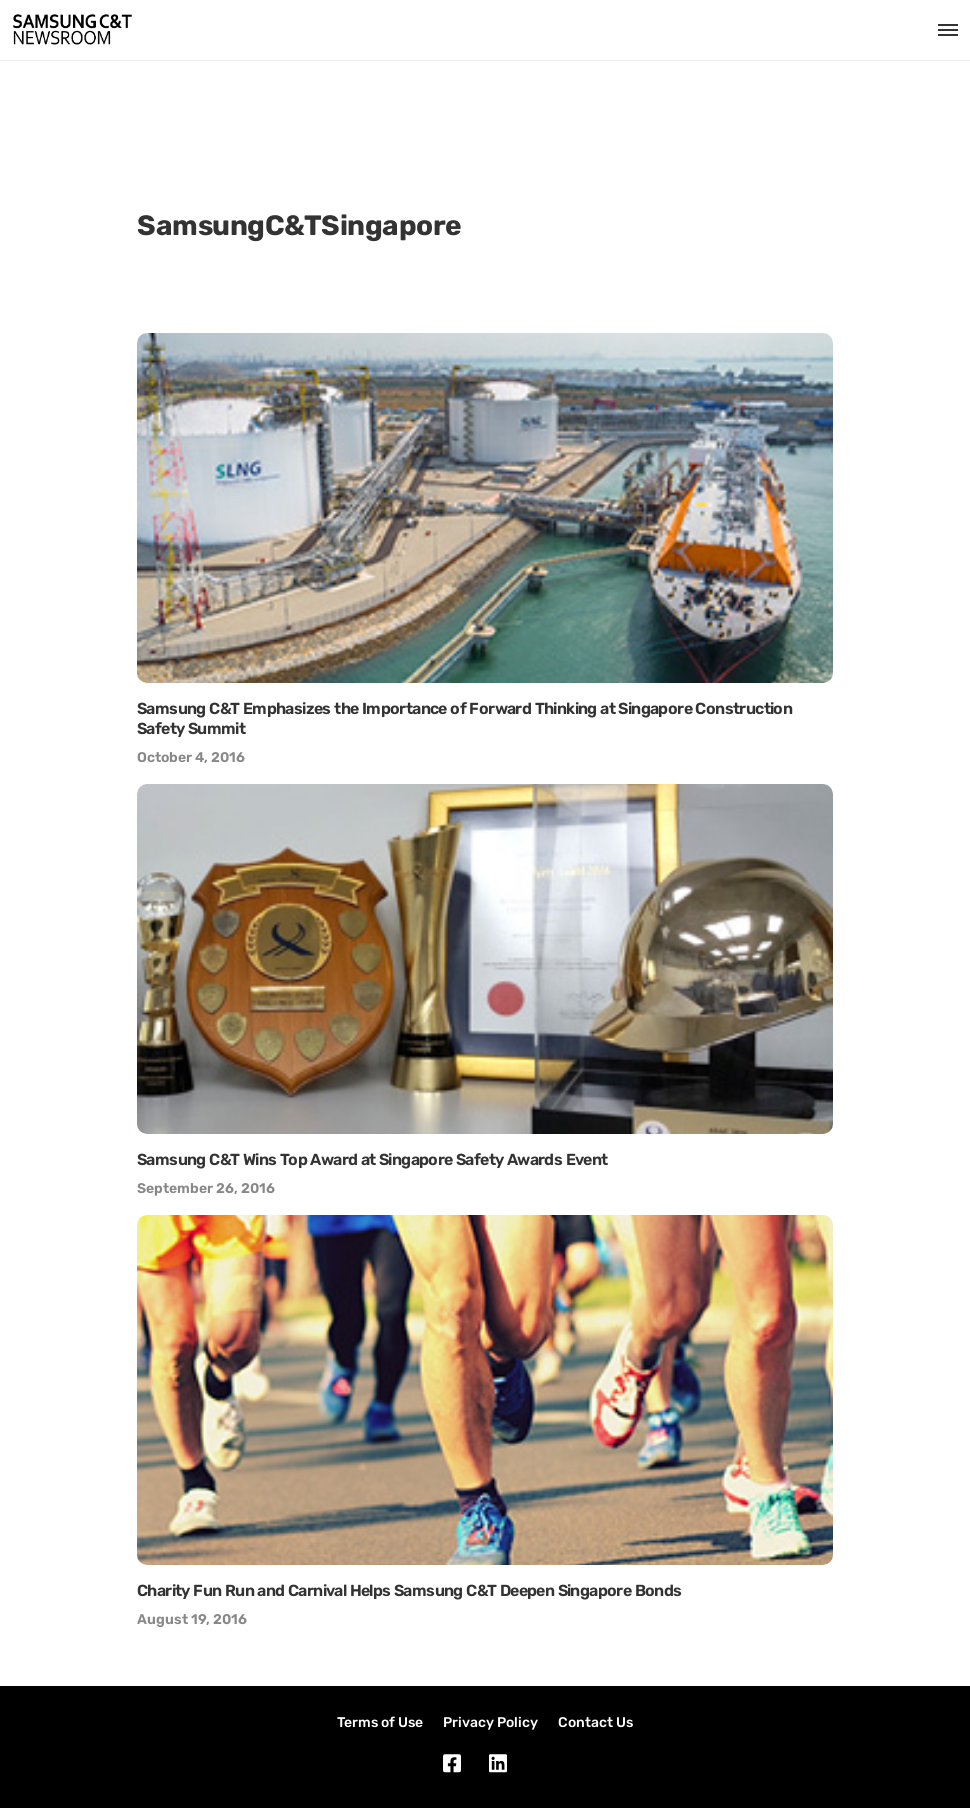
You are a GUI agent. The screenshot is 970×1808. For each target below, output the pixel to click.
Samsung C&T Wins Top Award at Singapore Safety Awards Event (372, 1159)
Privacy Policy (490, 1722)
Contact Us (595, 1722)
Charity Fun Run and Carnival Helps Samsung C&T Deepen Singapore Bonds (409, 1590)
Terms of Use (380, 1722)
